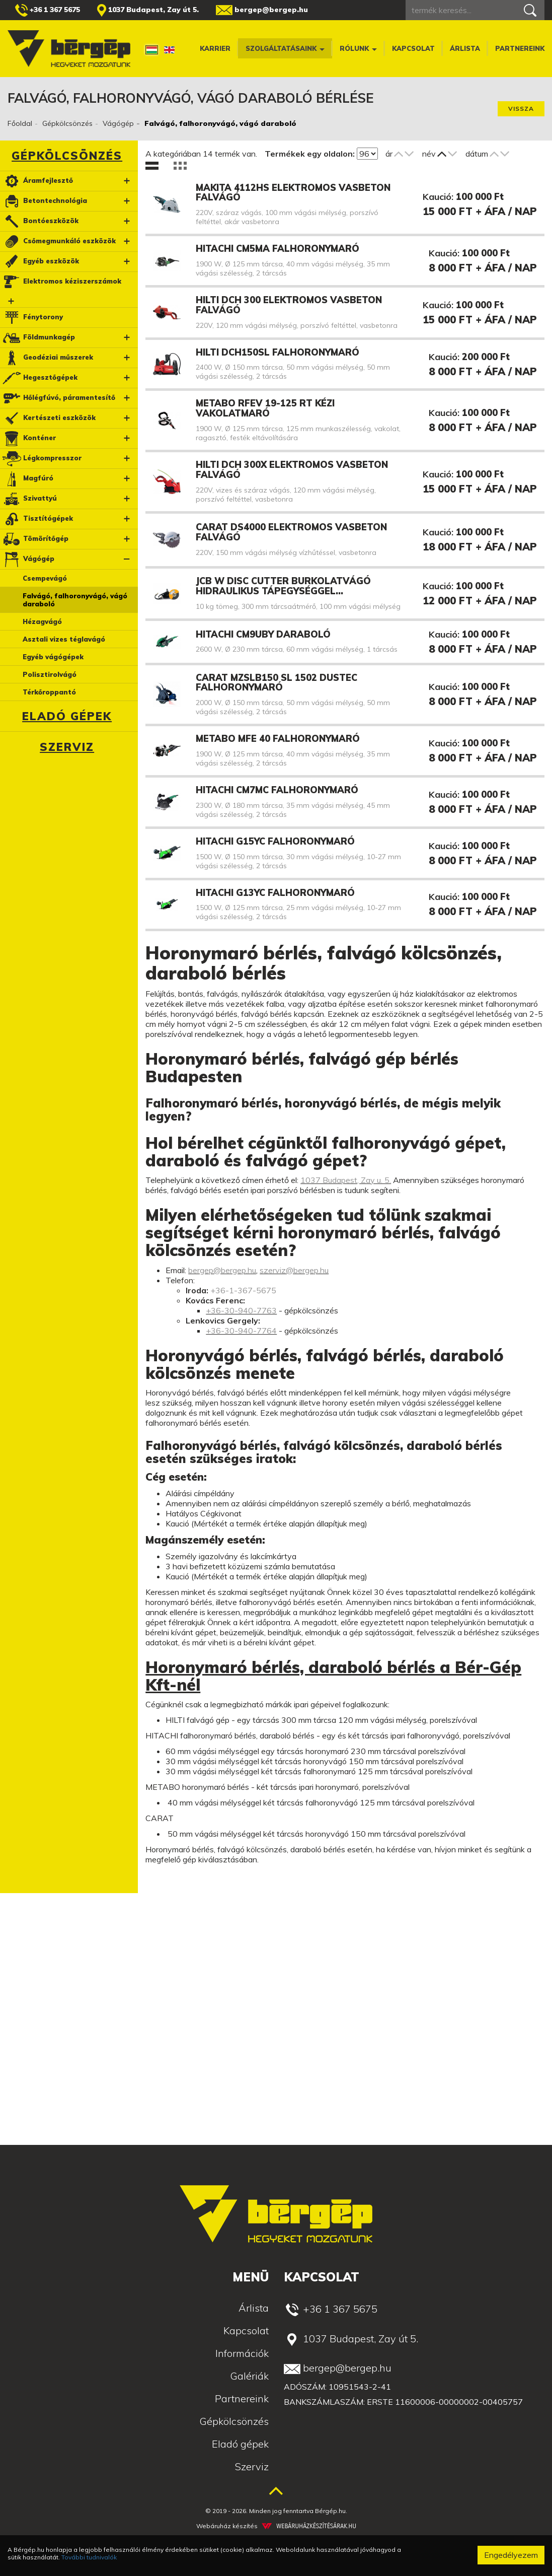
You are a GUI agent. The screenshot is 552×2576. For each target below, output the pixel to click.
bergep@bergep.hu (262, 10)
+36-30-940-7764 (241, 1331)
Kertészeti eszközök (49, 418)
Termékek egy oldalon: (310, 154)
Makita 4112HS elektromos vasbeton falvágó (293, 192)
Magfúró (27, 479)
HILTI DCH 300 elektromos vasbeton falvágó (289, 305)
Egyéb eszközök (40, 261)
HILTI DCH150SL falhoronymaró (277, 352)
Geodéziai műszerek (47, 358)
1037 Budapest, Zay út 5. (148, 10)
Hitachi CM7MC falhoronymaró (277, 790)
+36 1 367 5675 (47, 10)
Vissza (521, 108)
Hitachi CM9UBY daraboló (263, 634)
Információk (242, 2353)
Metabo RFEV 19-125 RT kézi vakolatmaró (265, 408)
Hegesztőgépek (39, 378)
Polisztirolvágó (49, 674)
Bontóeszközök (40, 221)
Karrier (215, 48)
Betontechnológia (44, 201)
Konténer (29, 438)
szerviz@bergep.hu (294, 1270)
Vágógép (118, 123)
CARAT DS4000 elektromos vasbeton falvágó (291, 532)
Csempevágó (45, 578)
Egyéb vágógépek (53, 657)
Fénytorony (32, 317)
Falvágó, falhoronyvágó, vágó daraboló (75, 600)
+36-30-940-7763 (241, 1310)
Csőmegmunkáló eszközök (59, 241)
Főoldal (20, 123)
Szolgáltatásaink (285, 48)
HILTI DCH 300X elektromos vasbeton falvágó (292, 469)
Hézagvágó (42, 621)
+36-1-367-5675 (243, 1290)
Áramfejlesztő (37, 181)
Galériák (249, 2376)
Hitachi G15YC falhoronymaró (275, 841)
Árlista (465, 48)
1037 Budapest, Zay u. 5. (345, 1180)
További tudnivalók (89, 2557)
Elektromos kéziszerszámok (61, 282)
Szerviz (67, 747)
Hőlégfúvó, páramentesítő (58, 398)
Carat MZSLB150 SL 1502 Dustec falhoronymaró (276, 682)
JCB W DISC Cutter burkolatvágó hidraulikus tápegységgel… (283, 586)
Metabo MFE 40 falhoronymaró (278, 738)
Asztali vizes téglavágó (64, 639)
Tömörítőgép (35, 539)
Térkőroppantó (49, 692)
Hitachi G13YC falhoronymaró (275, 892)
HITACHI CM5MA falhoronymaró (277, 248)
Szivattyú (29, 499)
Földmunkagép (38, 337)
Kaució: (438, 196)
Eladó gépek (67, 716)
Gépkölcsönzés (67, 123)
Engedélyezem (511, 2555)
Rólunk (358, 48)
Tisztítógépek (37, 519)
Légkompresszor (42, 458)
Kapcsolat (413, 48)
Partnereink (519, 48)
